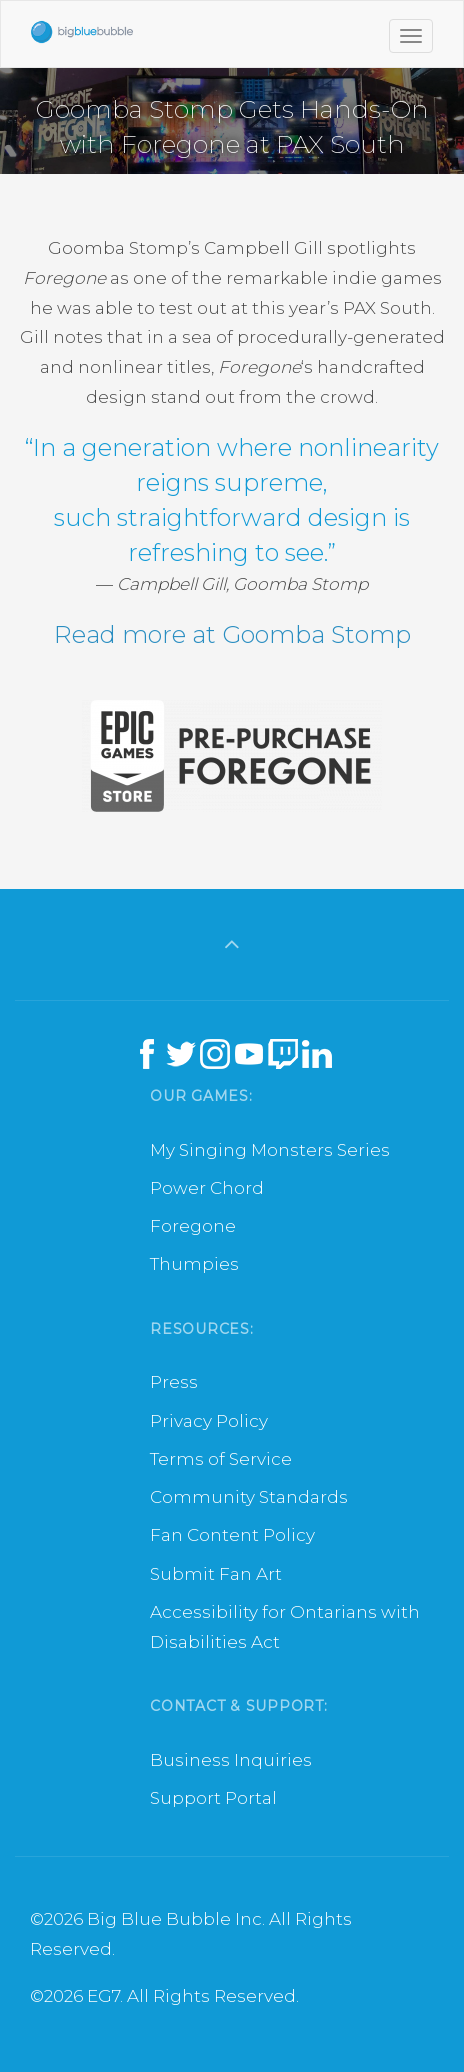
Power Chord (207, 1188)
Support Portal (213, 1798)
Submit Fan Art (216, 1574)
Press (174, 1382)
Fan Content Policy (232, 1535)
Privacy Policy (209, 1421)
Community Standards (249, 1497)
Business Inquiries (231, 1760)
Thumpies (194, 1264)
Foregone (193, 1226)
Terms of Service (221, 1459)
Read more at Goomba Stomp (232, 634)
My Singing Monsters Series (270, 1150)
